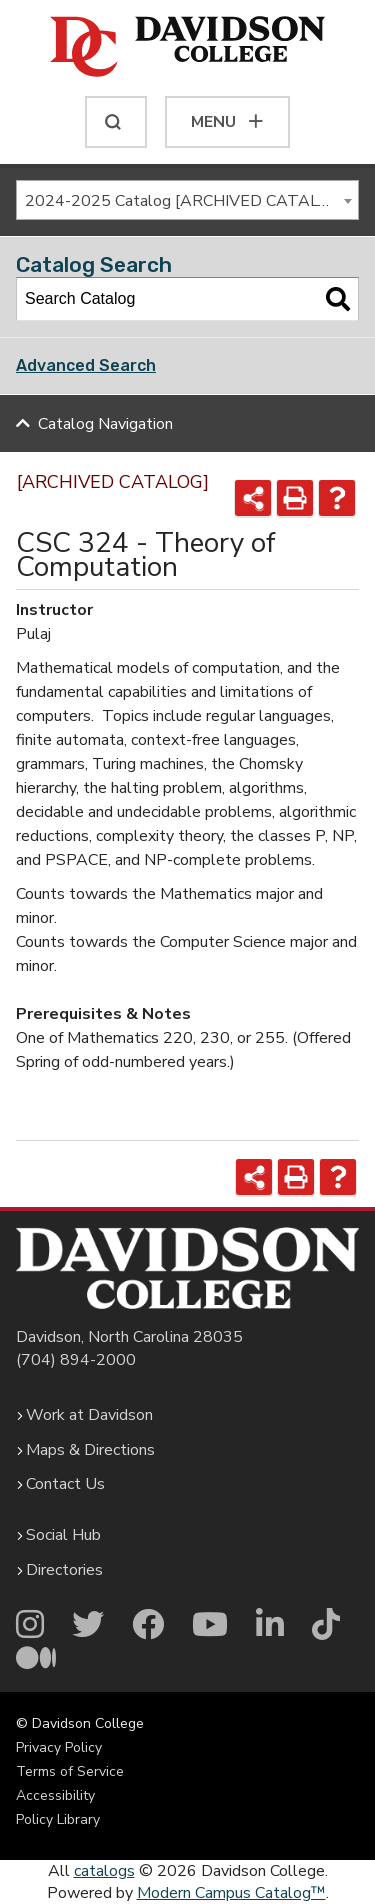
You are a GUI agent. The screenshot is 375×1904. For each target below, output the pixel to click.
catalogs (104, 1871)
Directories (64, 1570)
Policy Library (58, 1819)
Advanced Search (86, 365)
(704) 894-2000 (76, 1360)
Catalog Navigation (105, 424)
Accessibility (55, 1795)
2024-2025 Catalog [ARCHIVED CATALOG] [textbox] (185, 201)
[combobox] (187, 200)
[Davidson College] (187, 48)
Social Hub (63, 1535)
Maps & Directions (90, 1450)
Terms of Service (70, 1771)
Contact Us (65, 1484)
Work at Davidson (89, 1415)
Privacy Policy (59, 1747)
